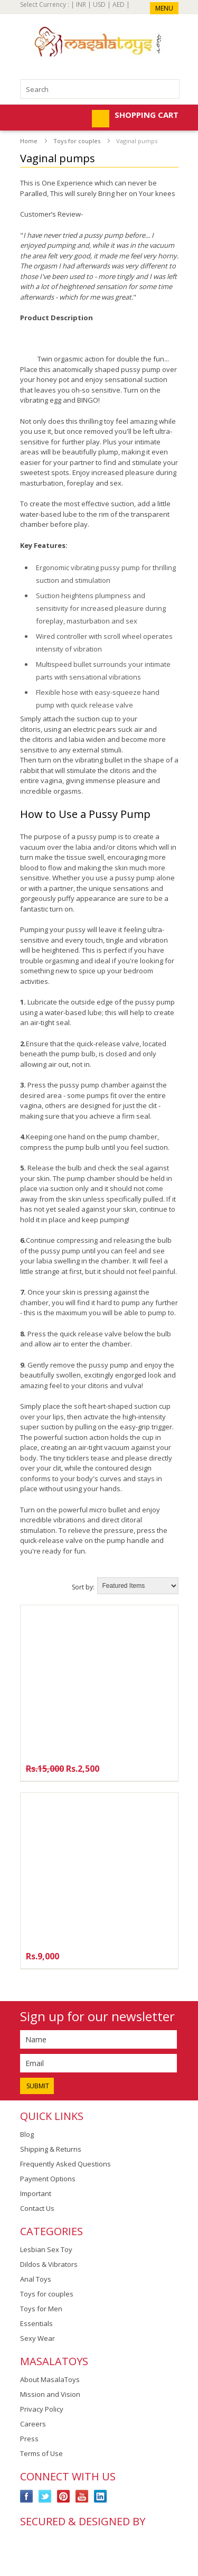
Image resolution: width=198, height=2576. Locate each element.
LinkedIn (100, 2496)
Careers (33, 2424)
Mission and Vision (50, 2394)
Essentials (36, 2323)
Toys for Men (41, 2308)
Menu (164, 8)
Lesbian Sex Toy (46, 2249)
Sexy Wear (37, 2338)
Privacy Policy (41, 2409)
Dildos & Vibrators (49, 2264)
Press (29, 2438)
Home (28, 141)
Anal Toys (35, 2279)
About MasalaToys (50, 2379)
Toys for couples (76, 141)
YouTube (82, 2496)
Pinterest (63, 2496)
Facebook (26, 2496)
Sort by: (83, 1587)
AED (118, 4)
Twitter (45, 2496)
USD (99, 4)
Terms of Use (41, 2453)
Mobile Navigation (28, 118)
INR (81, 4)
